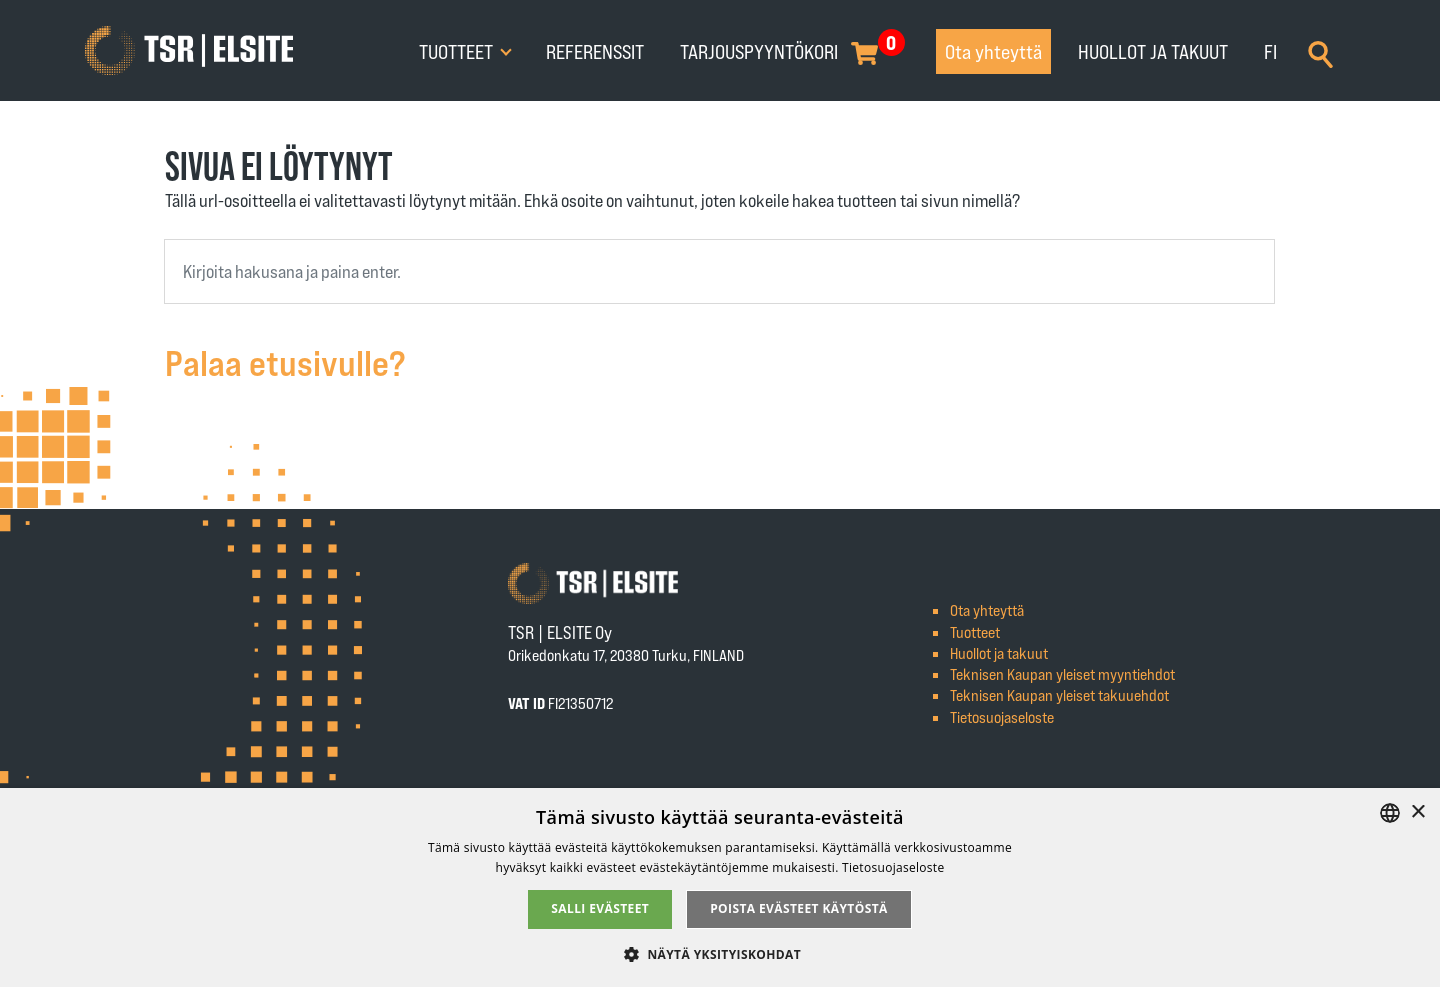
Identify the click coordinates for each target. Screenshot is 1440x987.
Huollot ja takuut (1153, 51)
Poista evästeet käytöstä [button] (799, 908)
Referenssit (595, 51)
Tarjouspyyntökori (759, 51)
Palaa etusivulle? (285, 361)
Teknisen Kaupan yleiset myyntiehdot (1062, 673)
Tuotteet (458, 51)
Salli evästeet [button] (600, 908)
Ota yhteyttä (993, 51)
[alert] (720, 887)
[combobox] (719, 271)
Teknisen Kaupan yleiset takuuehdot (1059, 694)
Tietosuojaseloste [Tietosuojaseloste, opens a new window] (893, 867)
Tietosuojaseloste (1002, 716)
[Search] (1320, 52)
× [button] (1417, 812)
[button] (720, 953)
